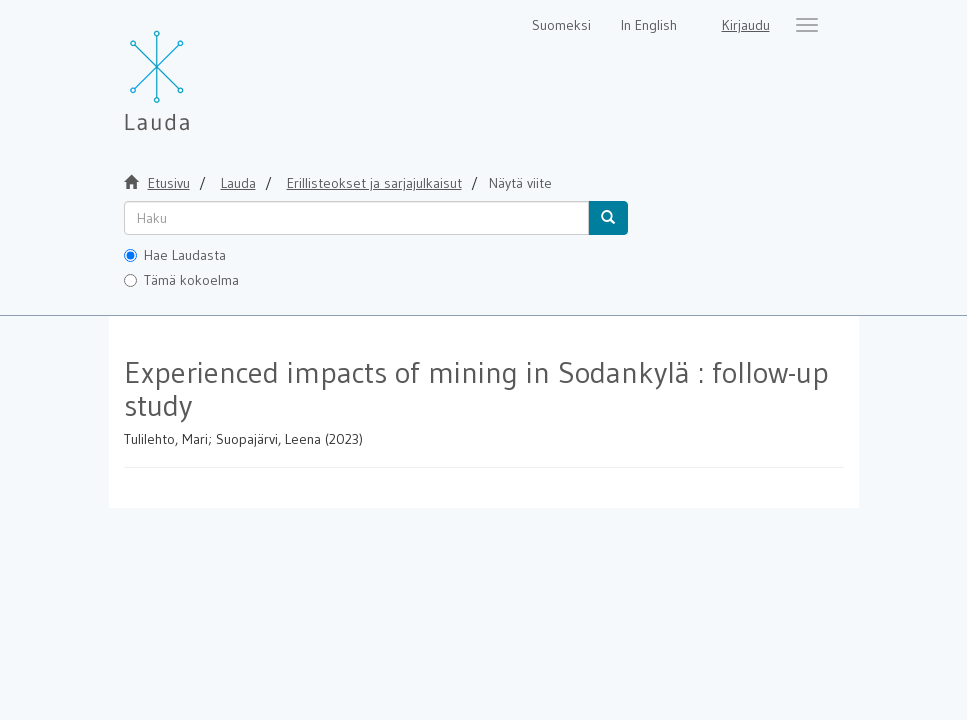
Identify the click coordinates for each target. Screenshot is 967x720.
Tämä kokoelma (181, 280)
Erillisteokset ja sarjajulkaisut (374, 183)
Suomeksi (561, 25)
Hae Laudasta (175, 255)
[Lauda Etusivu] (199, 70)
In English (649, 25)
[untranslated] (356, 218)
